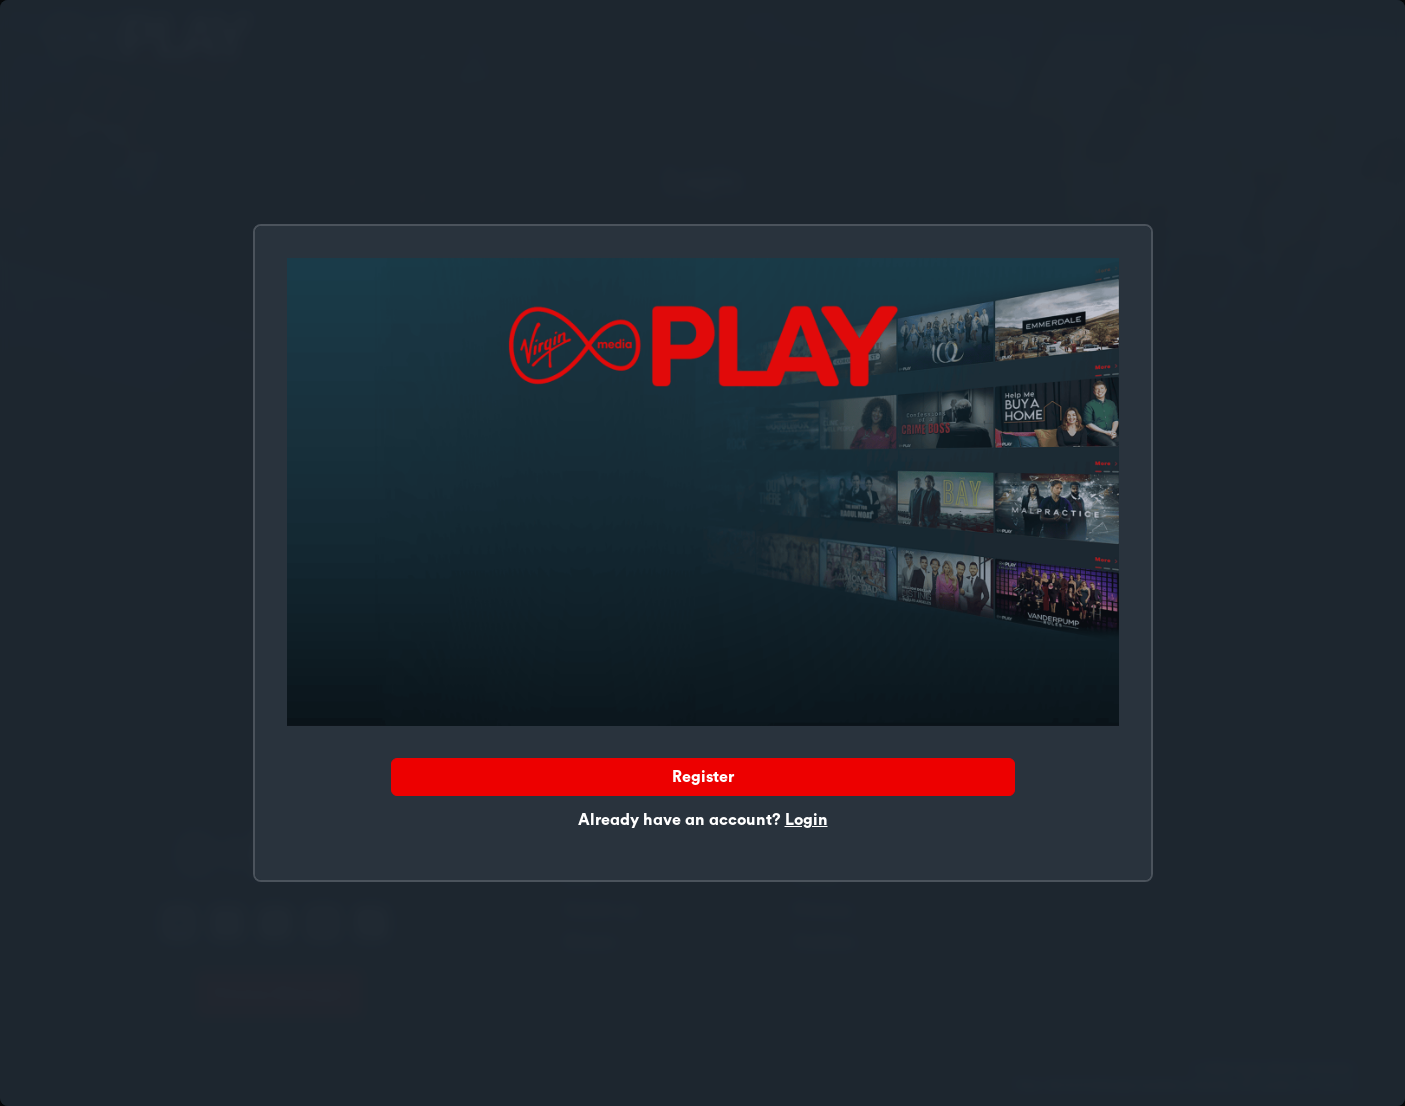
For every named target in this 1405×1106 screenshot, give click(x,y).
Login (806, 820)
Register (703, 777)
